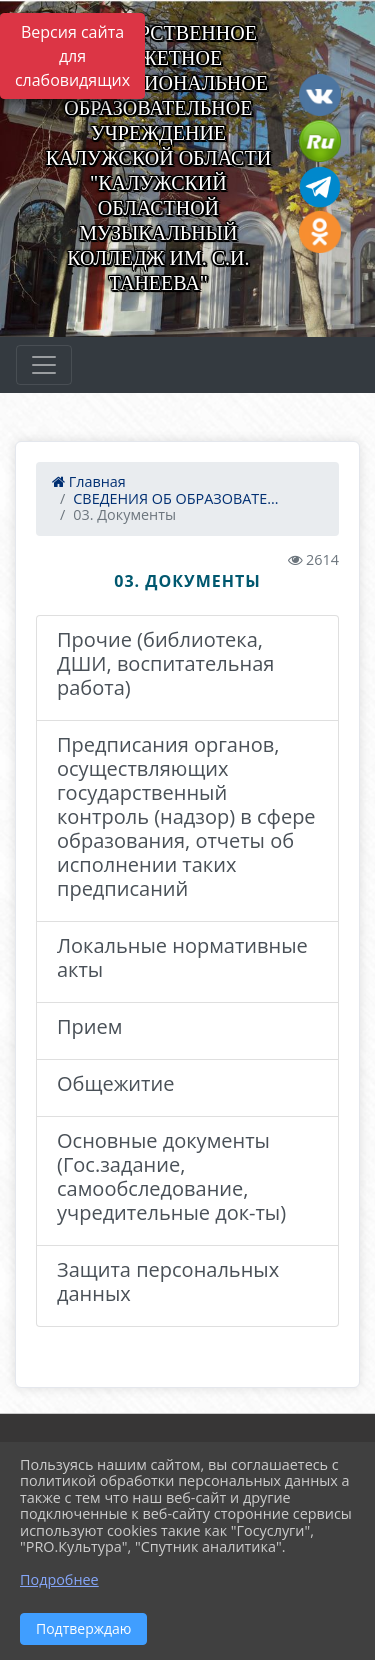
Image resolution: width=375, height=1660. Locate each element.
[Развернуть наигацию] (44, 365)
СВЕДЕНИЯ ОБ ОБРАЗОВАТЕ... (175, 498)
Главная (89, 481)
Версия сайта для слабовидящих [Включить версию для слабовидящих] (72, 56)
